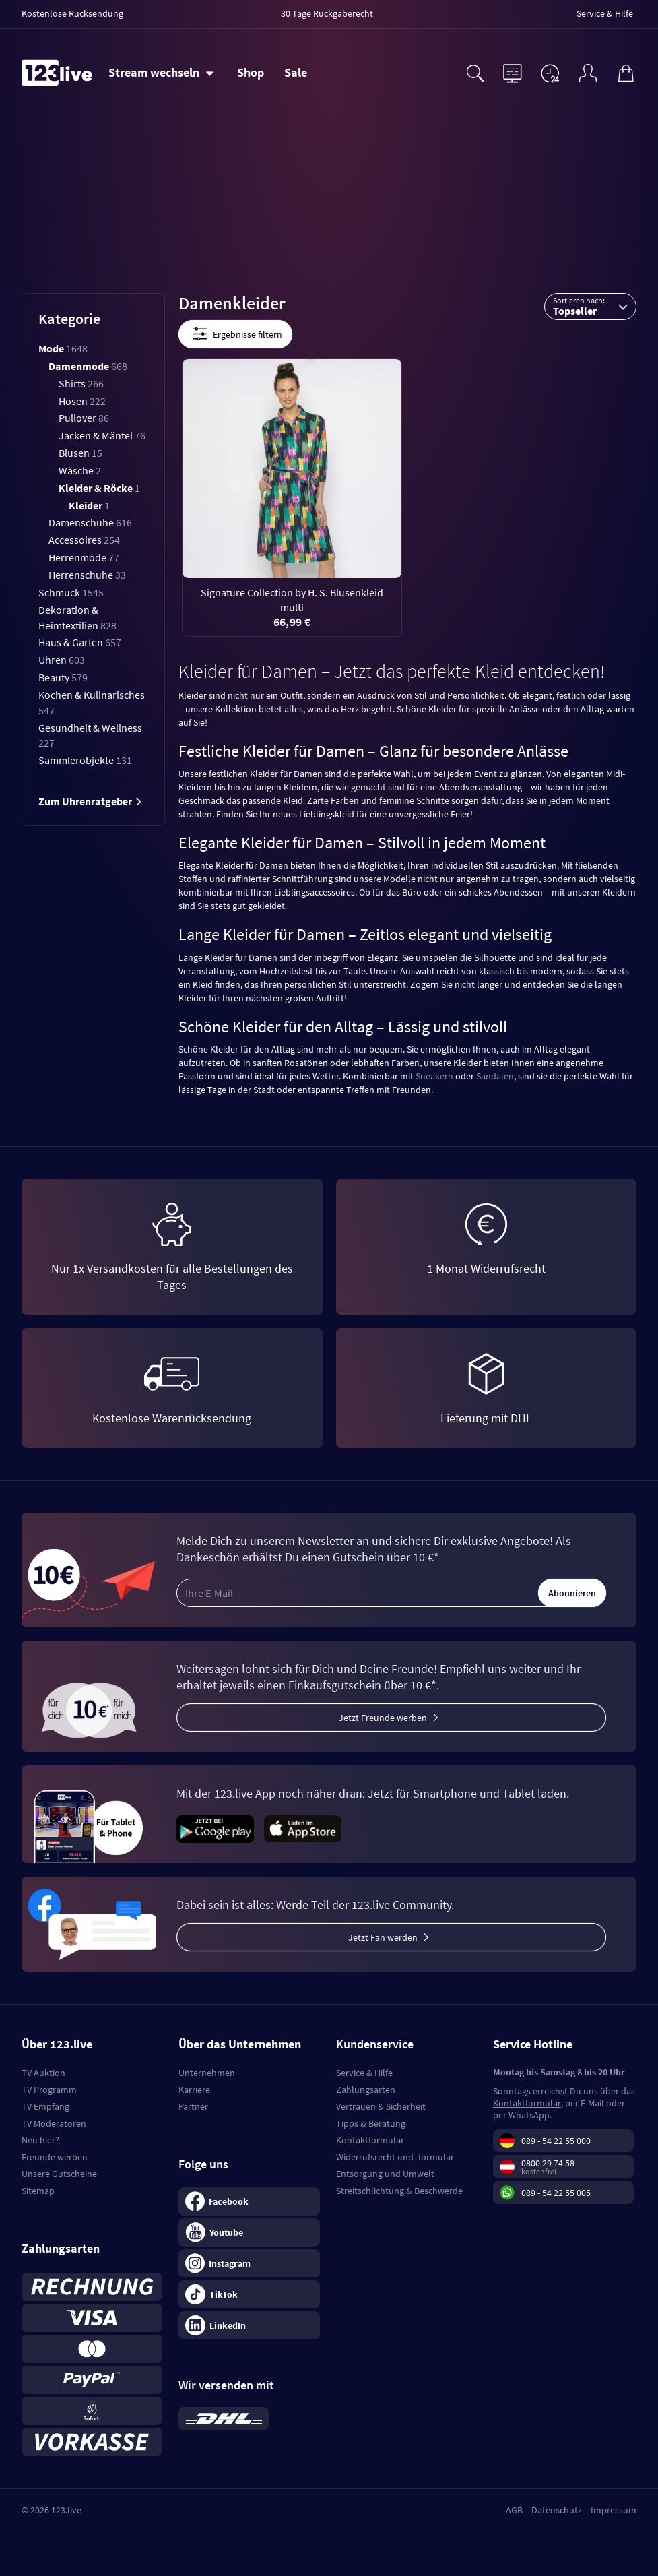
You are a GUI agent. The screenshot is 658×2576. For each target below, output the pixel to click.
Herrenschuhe (87, 575)
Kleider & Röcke (99, 488)
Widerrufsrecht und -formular (395, 2157)
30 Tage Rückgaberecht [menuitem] (327, 13)
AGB (514, 2510)
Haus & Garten (79, 642)
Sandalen (495, 1076)
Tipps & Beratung (370, 2123)
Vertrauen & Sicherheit (381, 2106)
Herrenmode (83, 557)
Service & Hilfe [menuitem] (605, 13)
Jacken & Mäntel (102, 435)
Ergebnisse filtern (235, 334)
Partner (193, 2106)
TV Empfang (45, 2106)
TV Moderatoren (54, 2123)
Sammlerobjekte (85, 760)
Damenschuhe (90, 522)
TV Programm (49, 2089)
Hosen (82, 401)
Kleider (89, 505)
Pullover (84, 418)
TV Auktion (43, 2073)
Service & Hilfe (364, 2073)
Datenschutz (556, 2510)
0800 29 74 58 (547, 2163)
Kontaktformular (370, 2140)
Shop (250, 72)
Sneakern (434, 1076)
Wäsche (80, 470)
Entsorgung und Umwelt (385, 2174)
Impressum (613, 2510)
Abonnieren (572, 1593)
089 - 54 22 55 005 (556, 2193)
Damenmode (87, 366)
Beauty (63, 677)
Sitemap (38, 2191)
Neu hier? (40, 2140)
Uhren (61, 659)
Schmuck (71, 592)
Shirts (81, 383)
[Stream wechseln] (161, 73)
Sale (295, 72)
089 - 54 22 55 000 (556, 2141)
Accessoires (84, 539)
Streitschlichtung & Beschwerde (399, 2191)
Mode (63, 348)
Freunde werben (55, 2157)
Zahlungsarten (365, 2089)
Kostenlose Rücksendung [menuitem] (72, 13)
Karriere (194, 2089)
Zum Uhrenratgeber (90, 801)
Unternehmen (206, 2073)
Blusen (80, 453)
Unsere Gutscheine (59, 2174)
